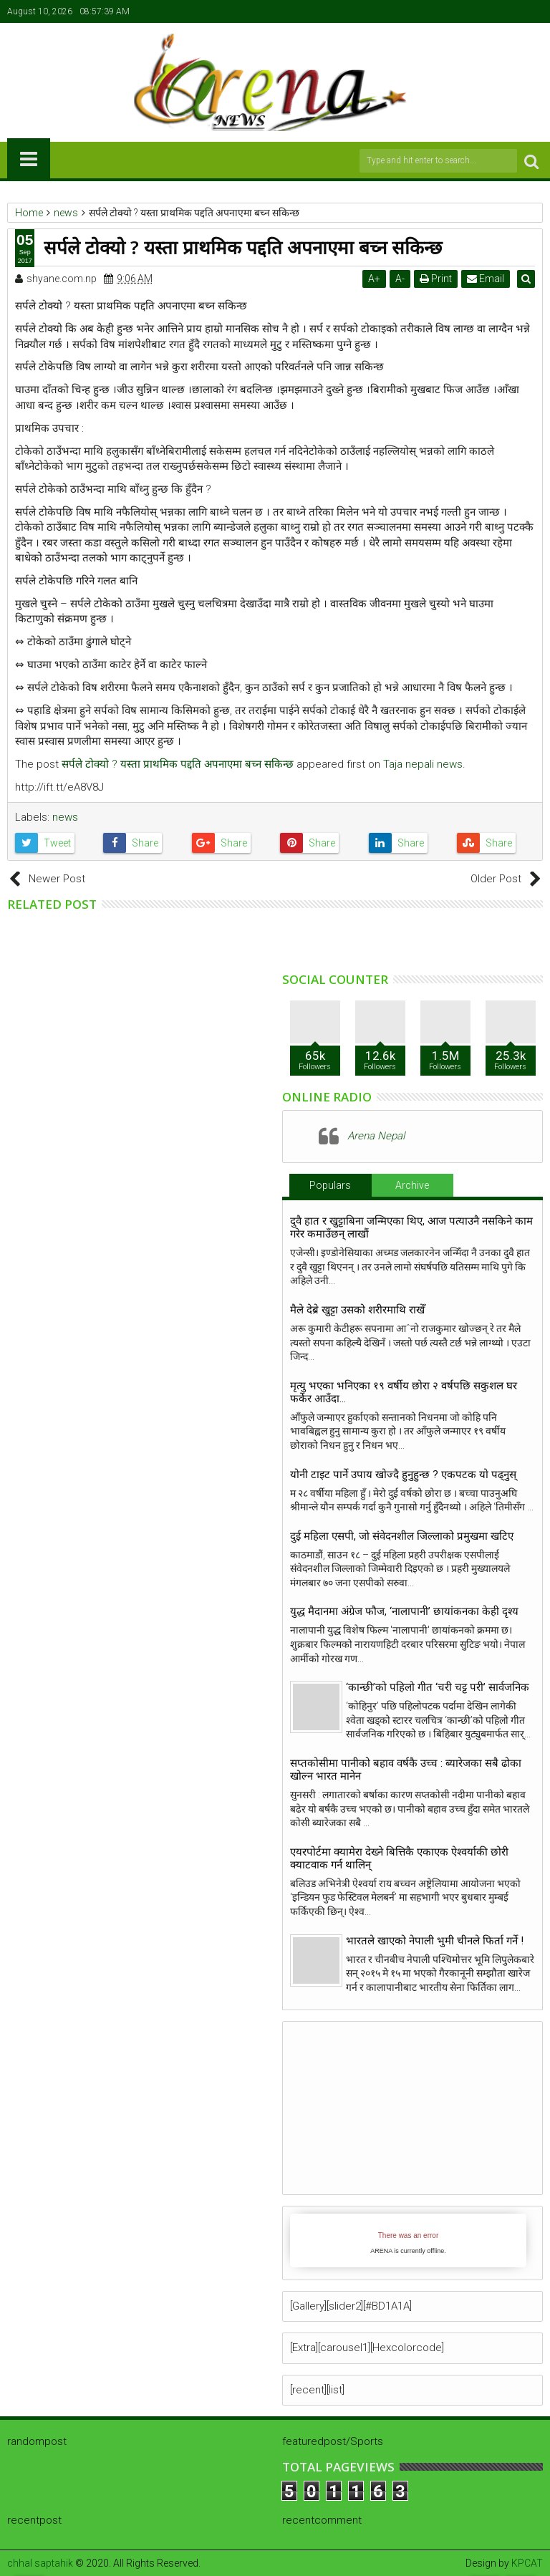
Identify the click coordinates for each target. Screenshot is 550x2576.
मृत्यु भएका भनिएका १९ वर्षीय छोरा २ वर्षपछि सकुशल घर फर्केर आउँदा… (403, 1392)
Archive (412, 1185)
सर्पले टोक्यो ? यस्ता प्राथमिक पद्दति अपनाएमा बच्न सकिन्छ (178, 764)
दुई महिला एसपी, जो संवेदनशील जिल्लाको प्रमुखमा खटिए (401, 1536)
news (65, 817)
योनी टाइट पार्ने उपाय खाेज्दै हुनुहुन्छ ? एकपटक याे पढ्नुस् (403, 1474)
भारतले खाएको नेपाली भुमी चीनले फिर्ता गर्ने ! (435, 1940)
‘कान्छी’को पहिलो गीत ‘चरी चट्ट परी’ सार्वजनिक (437, 1687)
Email (487, 278)
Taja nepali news (423, 764)
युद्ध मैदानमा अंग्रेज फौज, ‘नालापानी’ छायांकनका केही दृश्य (407, 1611)
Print (438, 278)
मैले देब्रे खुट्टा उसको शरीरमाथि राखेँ (357, 1309)
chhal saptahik (40, 2563)
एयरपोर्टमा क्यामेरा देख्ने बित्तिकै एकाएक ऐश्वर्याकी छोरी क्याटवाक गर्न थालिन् (399, 1858)
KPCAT (527, 2563)
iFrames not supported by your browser (408, 2240)
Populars (330, 1185)
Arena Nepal (376, 1135)
